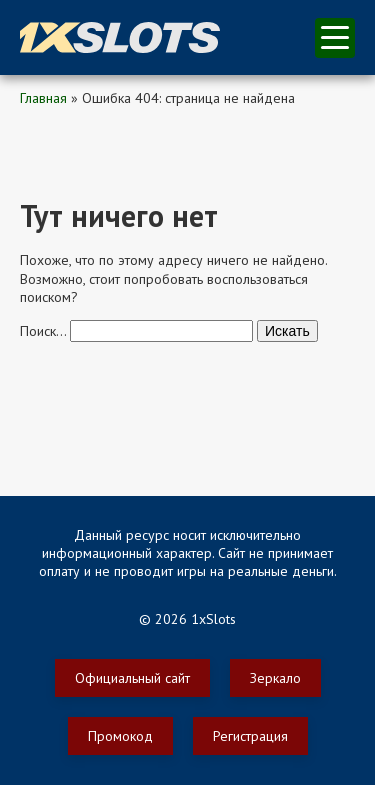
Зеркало (275, 678)
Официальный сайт (132, 678)
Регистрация (250, 736)
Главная (43, 98)
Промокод (120, 736)
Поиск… (43, 331)
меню (335, 37)
